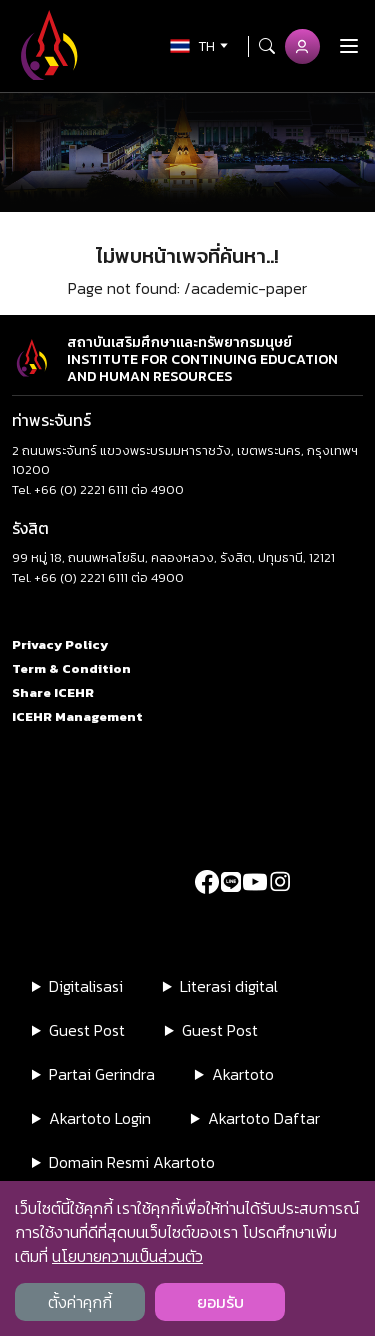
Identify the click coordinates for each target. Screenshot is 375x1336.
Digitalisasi (86, 986)
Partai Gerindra (102, 1074)
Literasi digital (229, 986)
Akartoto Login (100, 1118)
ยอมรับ (220, 1302)
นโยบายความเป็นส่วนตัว (127, 1256)
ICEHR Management (77, 716)
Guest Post (87, 1030)
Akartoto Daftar (264, 1118)
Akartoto (243, 1074)
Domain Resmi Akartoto (132, 1162)
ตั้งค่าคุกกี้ (80, 1302)
